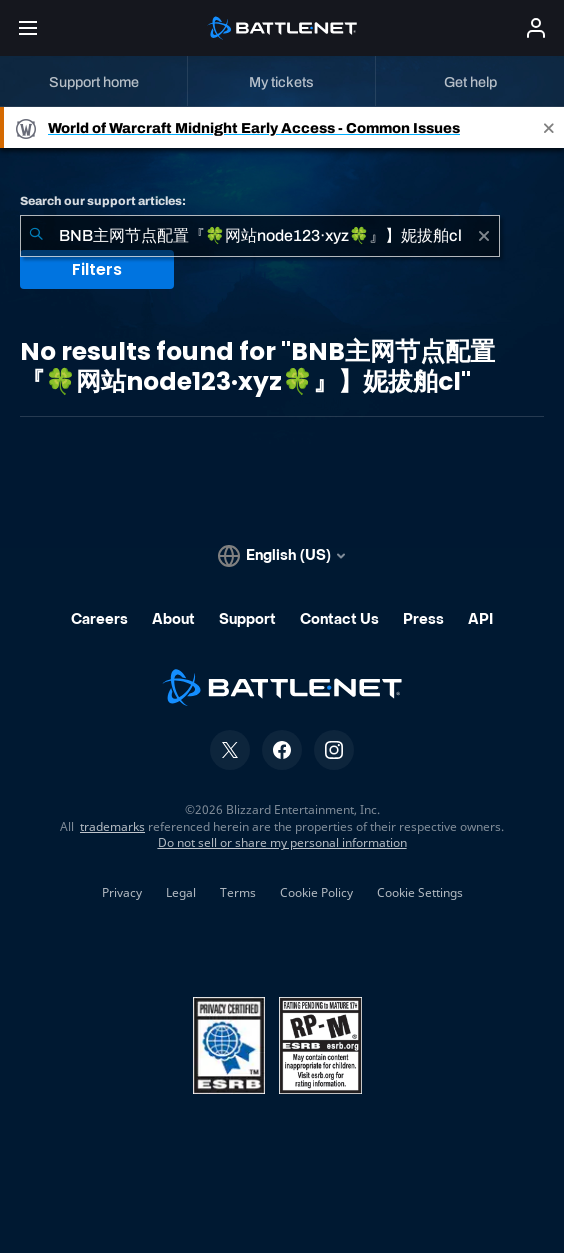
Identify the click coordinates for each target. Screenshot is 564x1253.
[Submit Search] (36, 236)
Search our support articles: (103, 201)
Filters (97, 269)
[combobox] (260, 236)
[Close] (549, 127)
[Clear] (484, 236)
